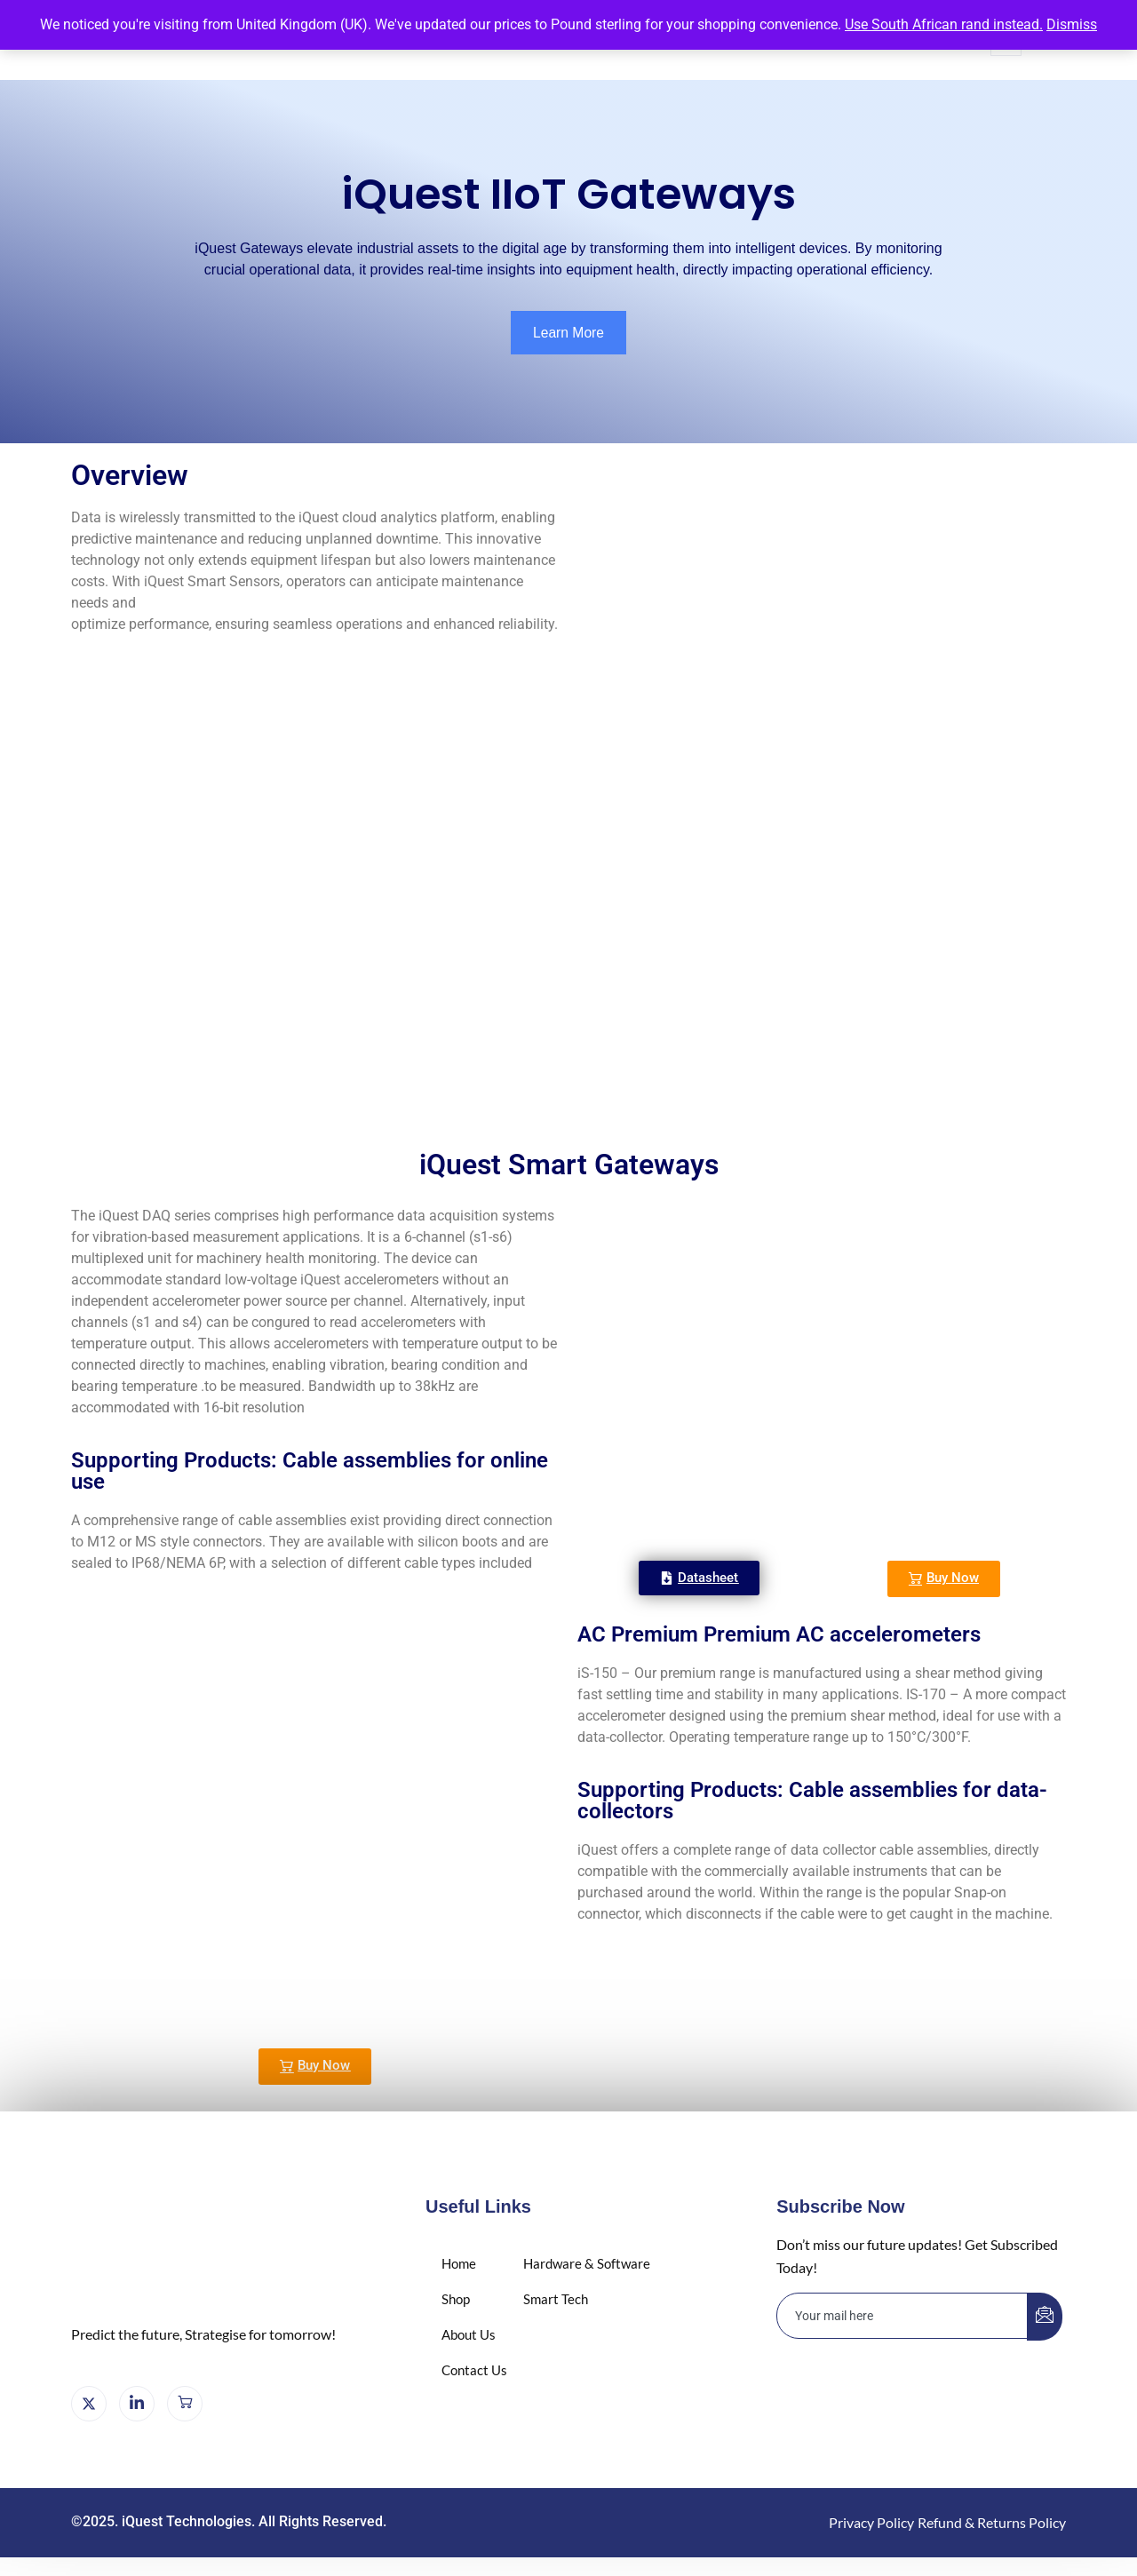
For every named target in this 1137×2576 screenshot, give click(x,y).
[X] (89, 2404)
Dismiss (1071, 24)
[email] (902, 2316)
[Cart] (185, 2404)
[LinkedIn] (137, 2404)
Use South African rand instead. (944, 24)
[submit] (1044, 2317)
